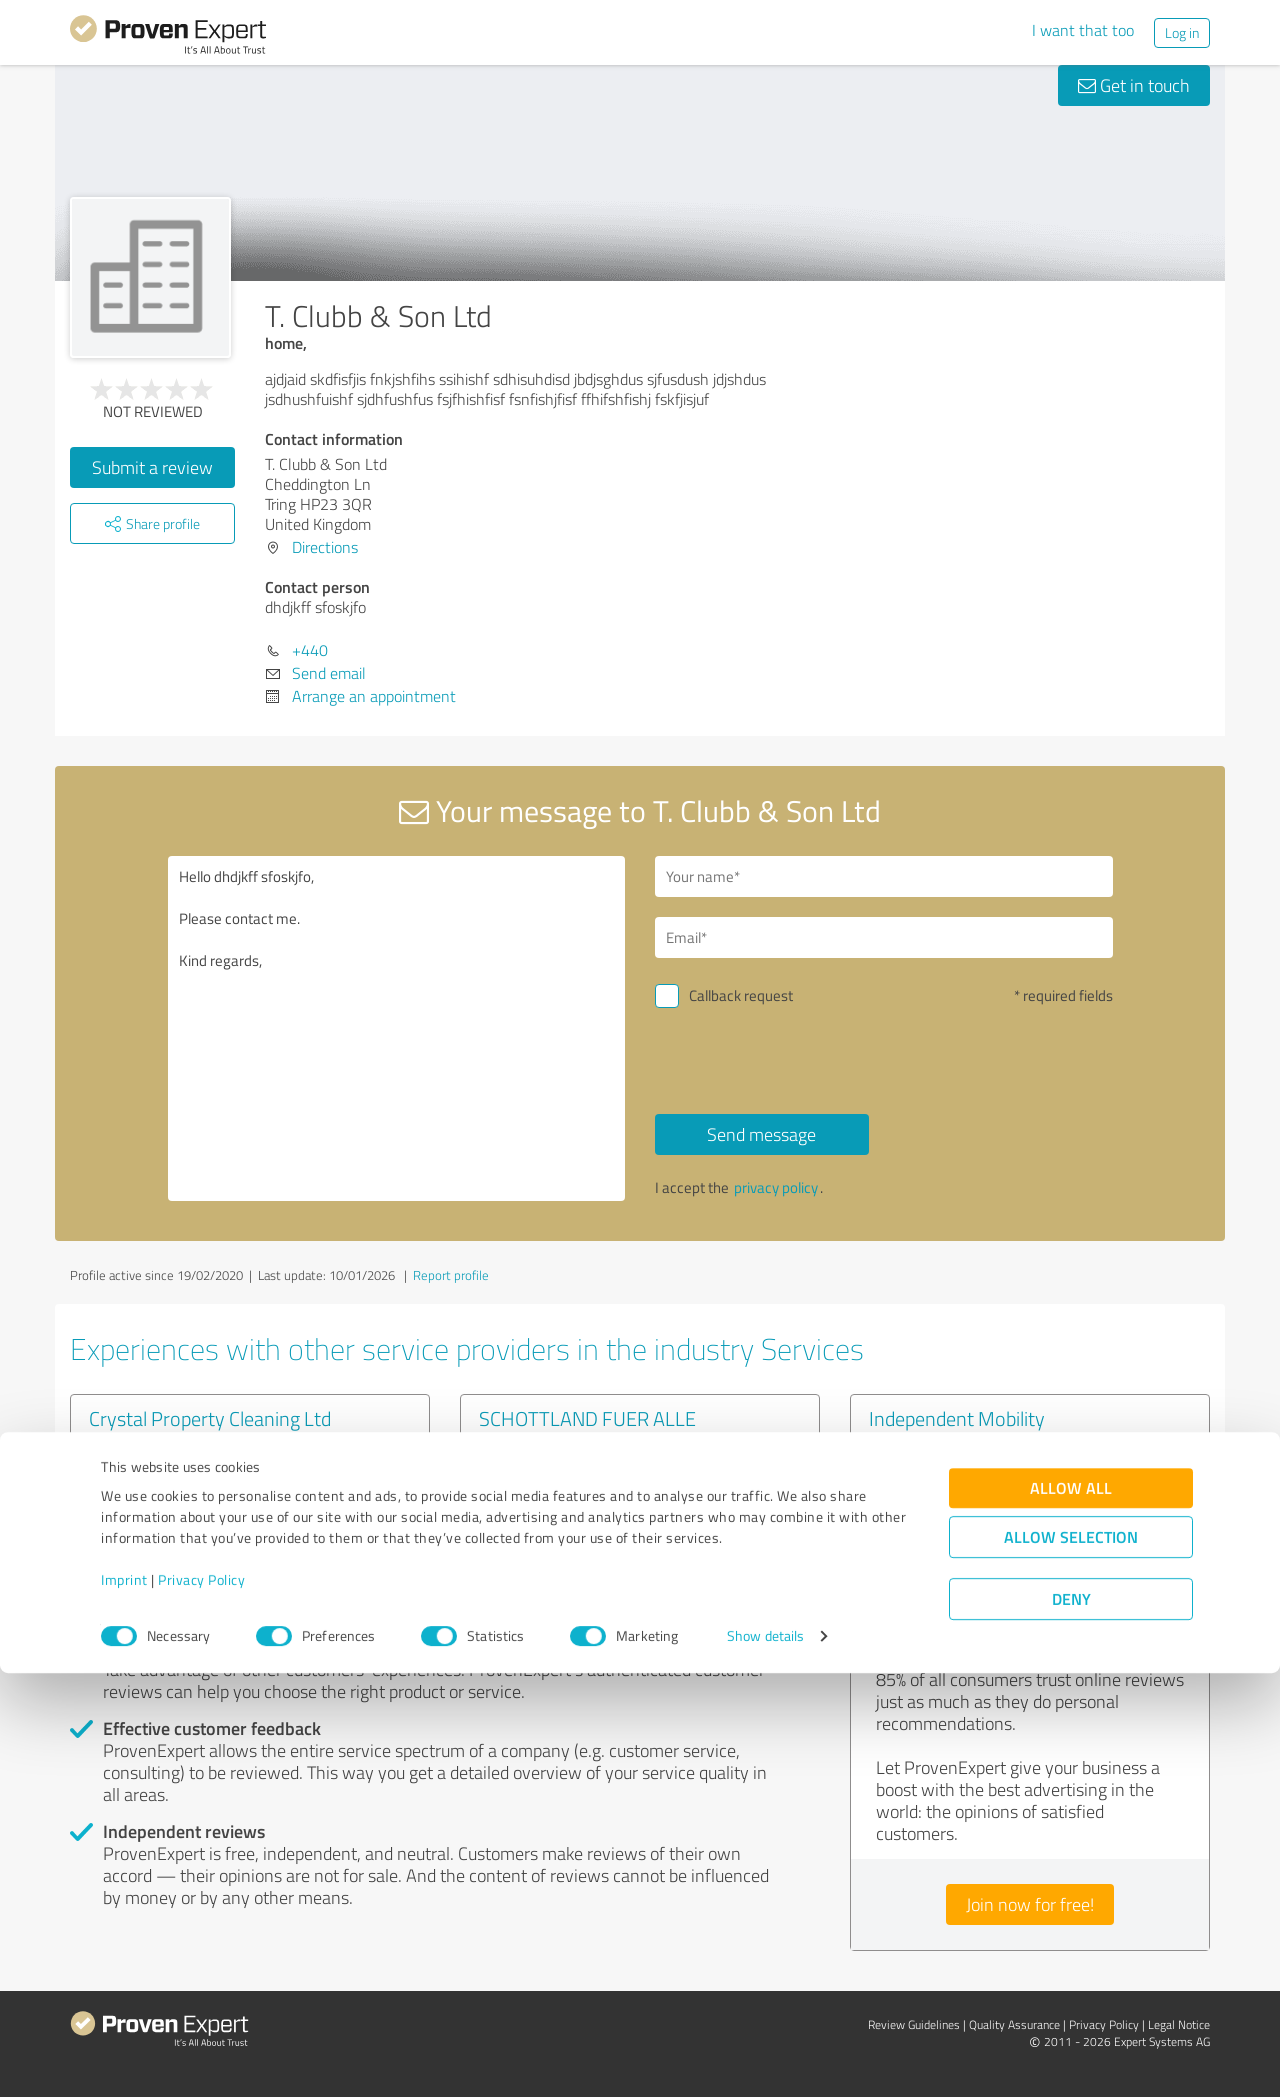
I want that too (1083, 30)
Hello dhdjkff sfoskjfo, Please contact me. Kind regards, (397, 1028)
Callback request (741, 995)
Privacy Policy (201, 2003)
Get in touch (1134, 85)
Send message (761, 1134)
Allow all (1071, 1911)
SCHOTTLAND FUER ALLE (587, 1418)
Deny (1071, 2022)
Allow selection (1071, 1960)
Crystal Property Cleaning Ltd (210, 1418)
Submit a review (152, 467)
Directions (325, 547)
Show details (765, 2059)
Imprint (124, 2003)
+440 (310, 650)
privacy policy (776, 1187)
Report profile (451, 1275)
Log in (1182, 32)
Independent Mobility (957, 1418)
